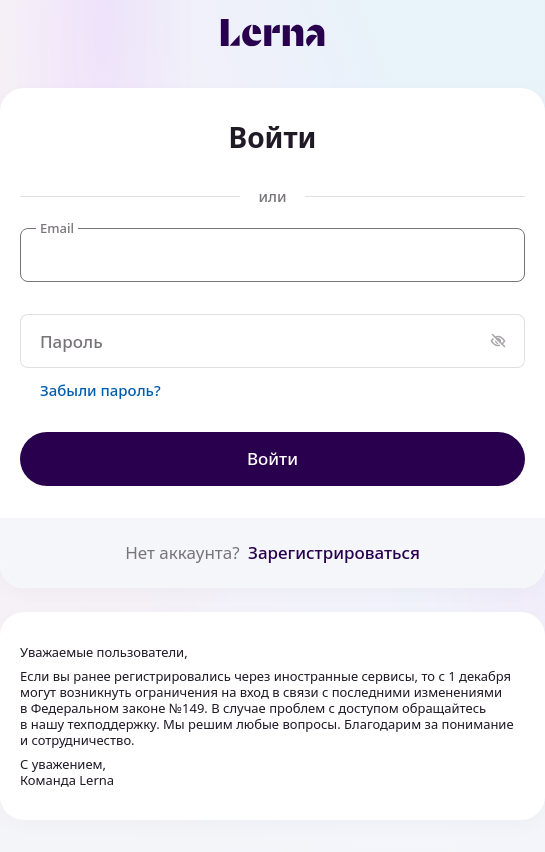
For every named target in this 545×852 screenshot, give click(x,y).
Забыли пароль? (100, 390)
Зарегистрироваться (334, 552)
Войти (272, 458)
